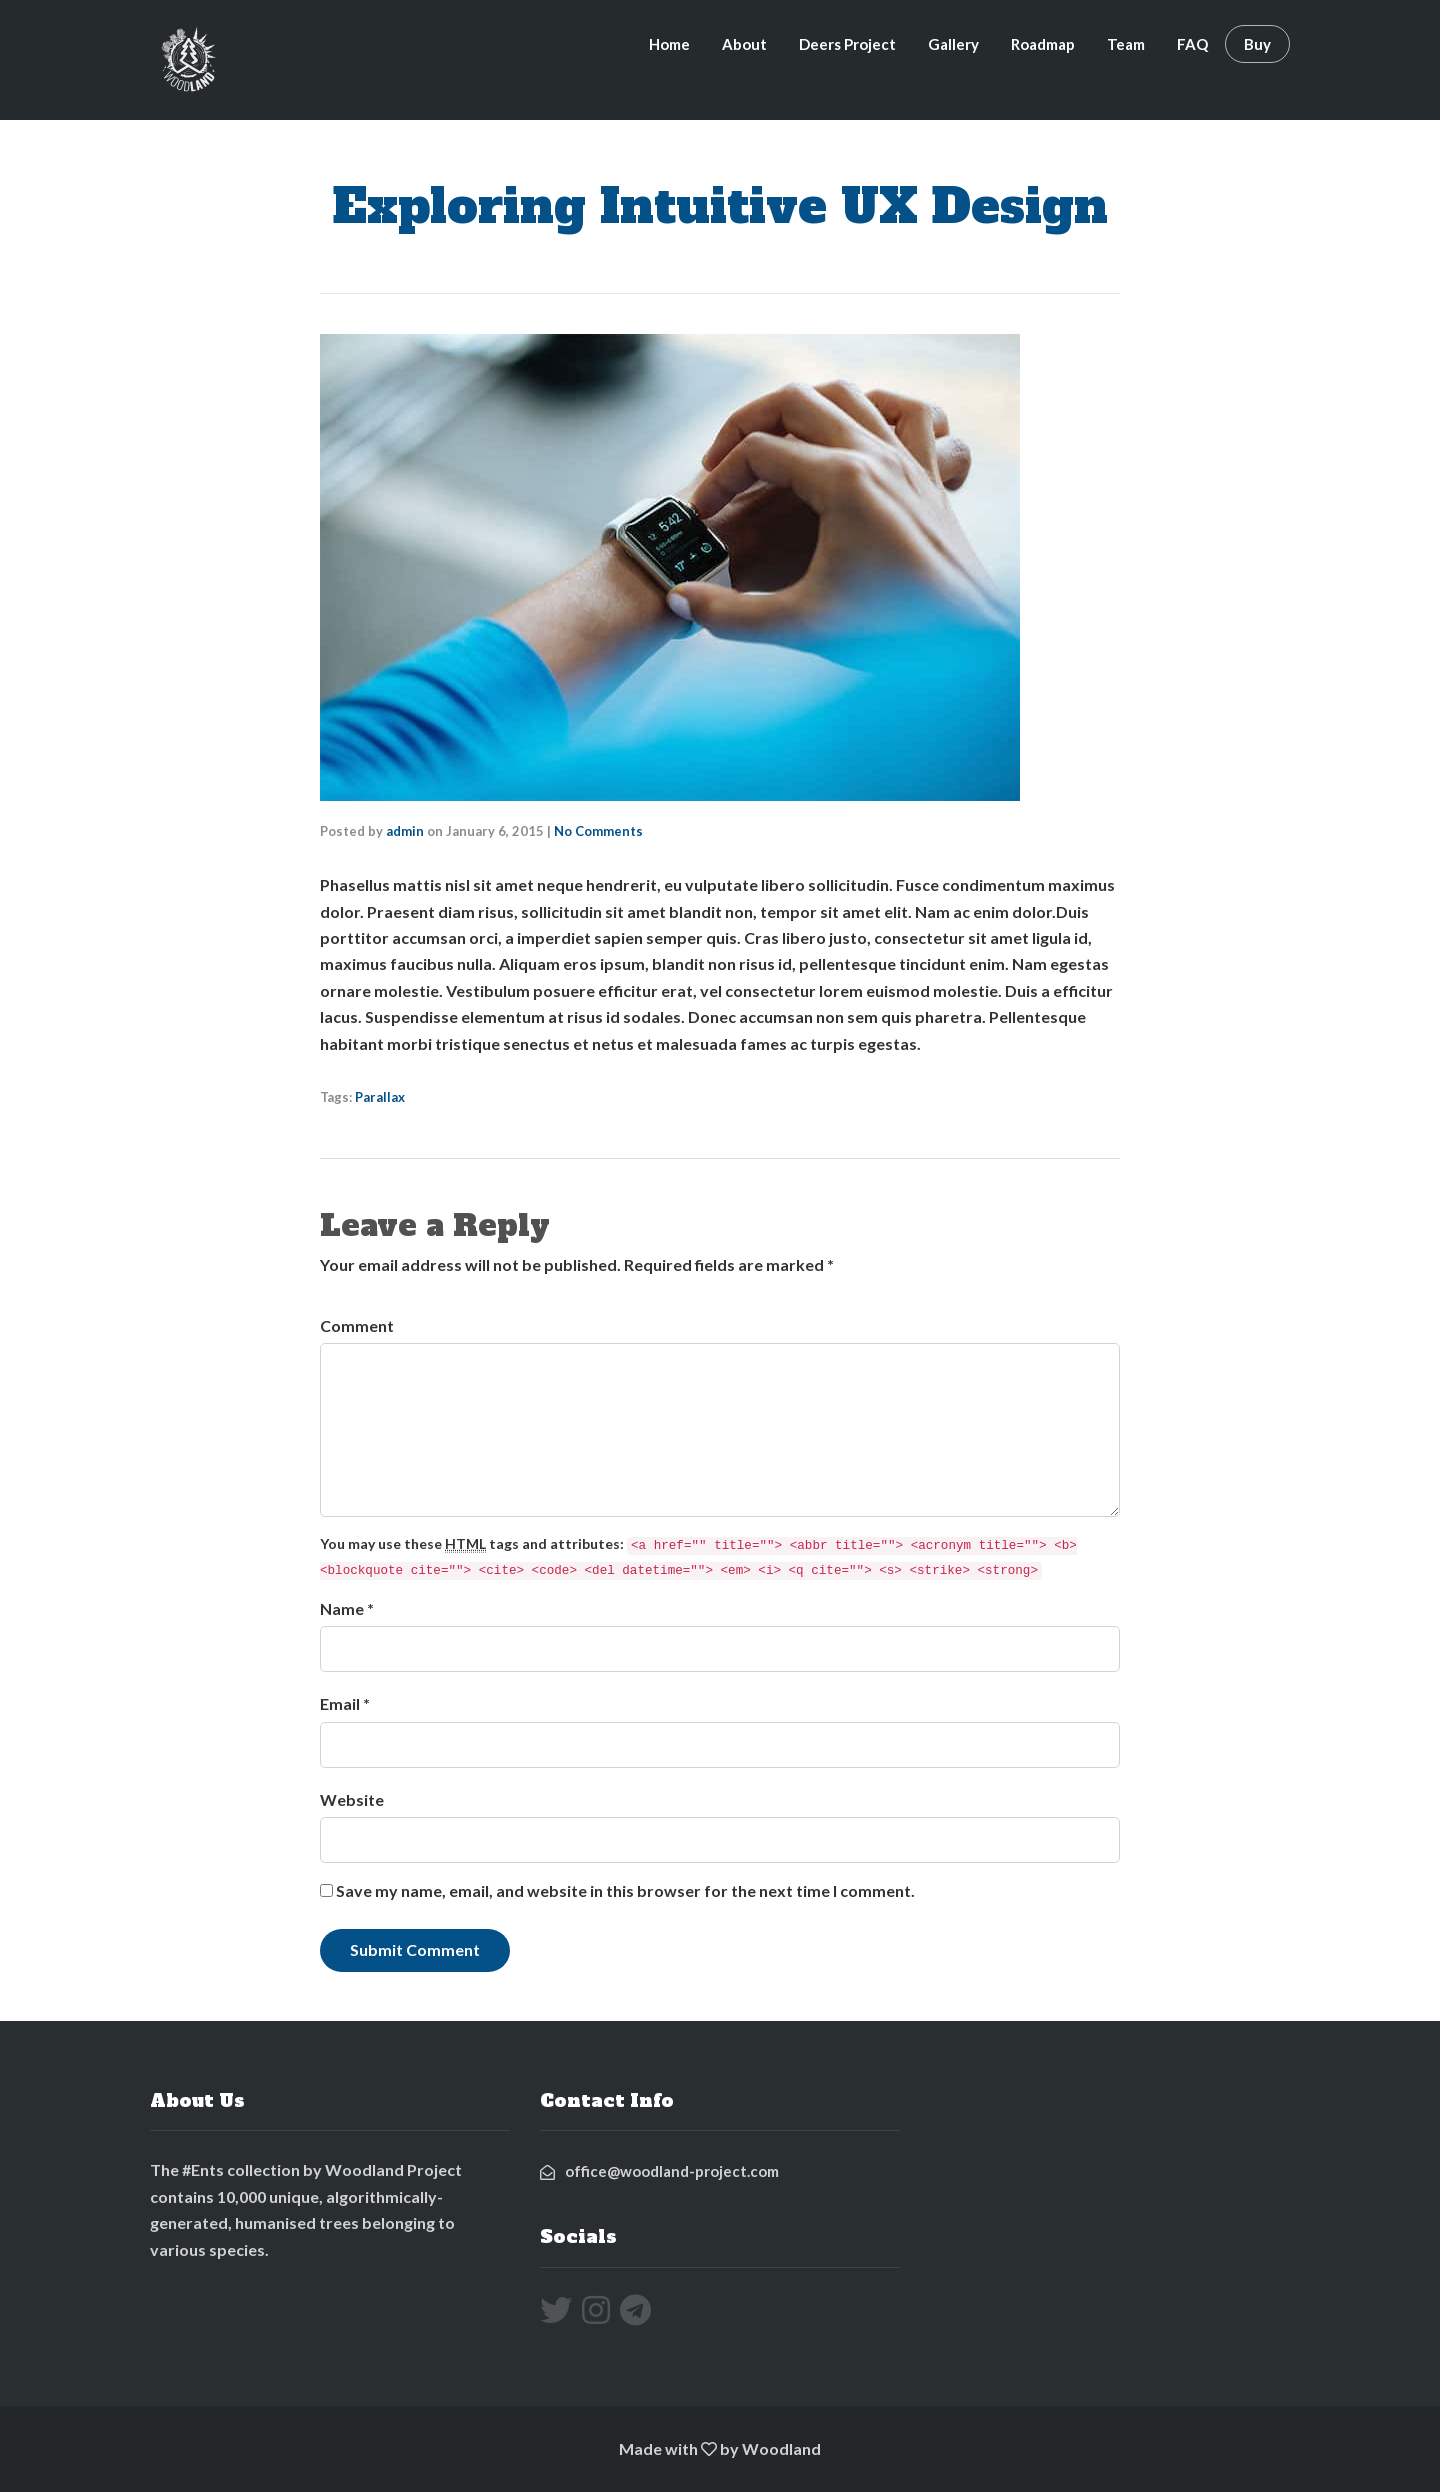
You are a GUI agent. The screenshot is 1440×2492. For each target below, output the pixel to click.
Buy (1257, 44)
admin (405, 831)
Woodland (781, 2448)
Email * (345, 1703)
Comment (357, 1325)
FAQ (1192, 44)
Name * (347, 1608)
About (744, 44)
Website (352, 1799)
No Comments (598, 831)
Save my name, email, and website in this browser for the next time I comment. (625, 1890)
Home (669, 44)
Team (1126, 44)
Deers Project (847, 44)
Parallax (380, 1097)
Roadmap (1043, 44)
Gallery (953, 44)
